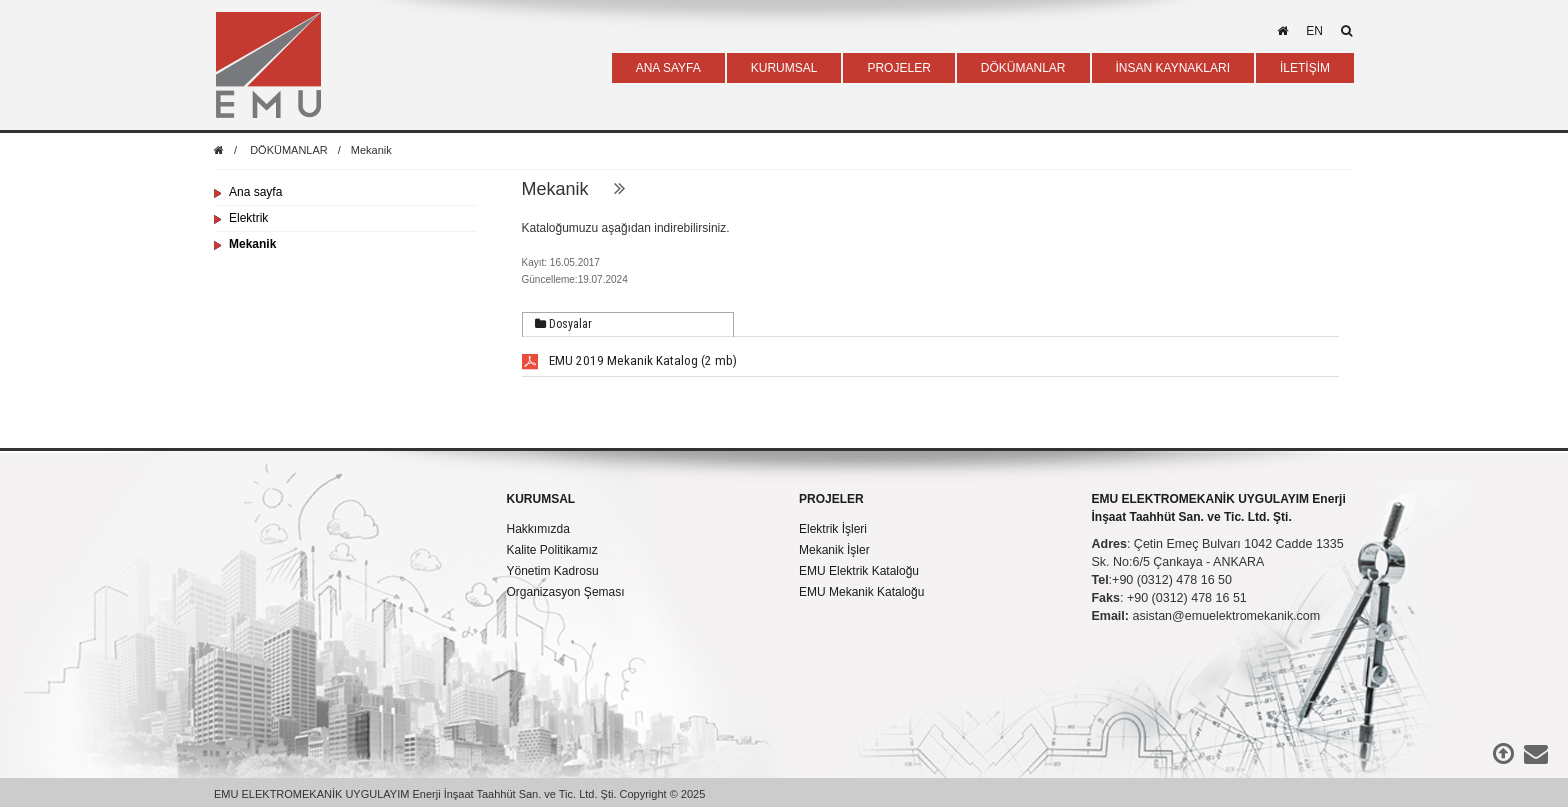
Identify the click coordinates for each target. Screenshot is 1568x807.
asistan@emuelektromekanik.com (1226, 616)
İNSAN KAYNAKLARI (1173, 68)
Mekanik (371, 150)
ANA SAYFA (668, 68)
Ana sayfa (255, 192)
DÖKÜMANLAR (289, 150)
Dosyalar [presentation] (563, 324)
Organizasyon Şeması (566, 592)
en (1314, 31)
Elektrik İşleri (833, 529)
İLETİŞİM (1305, 68)
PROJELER (831, 499)
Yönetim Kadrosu (553, 571)
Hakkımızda (538, 529)
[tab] (628, 325)
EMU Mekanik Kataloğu (861, 592)
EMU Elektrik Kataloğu (859, 571)
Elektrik (248, 218)
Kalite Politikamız (552, 550)
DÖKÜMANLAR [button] (1023, 68)
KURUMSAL (541, 499)
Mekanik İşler (834, 550)
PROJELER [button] (898, 68)
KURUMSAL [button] (784, 68)
